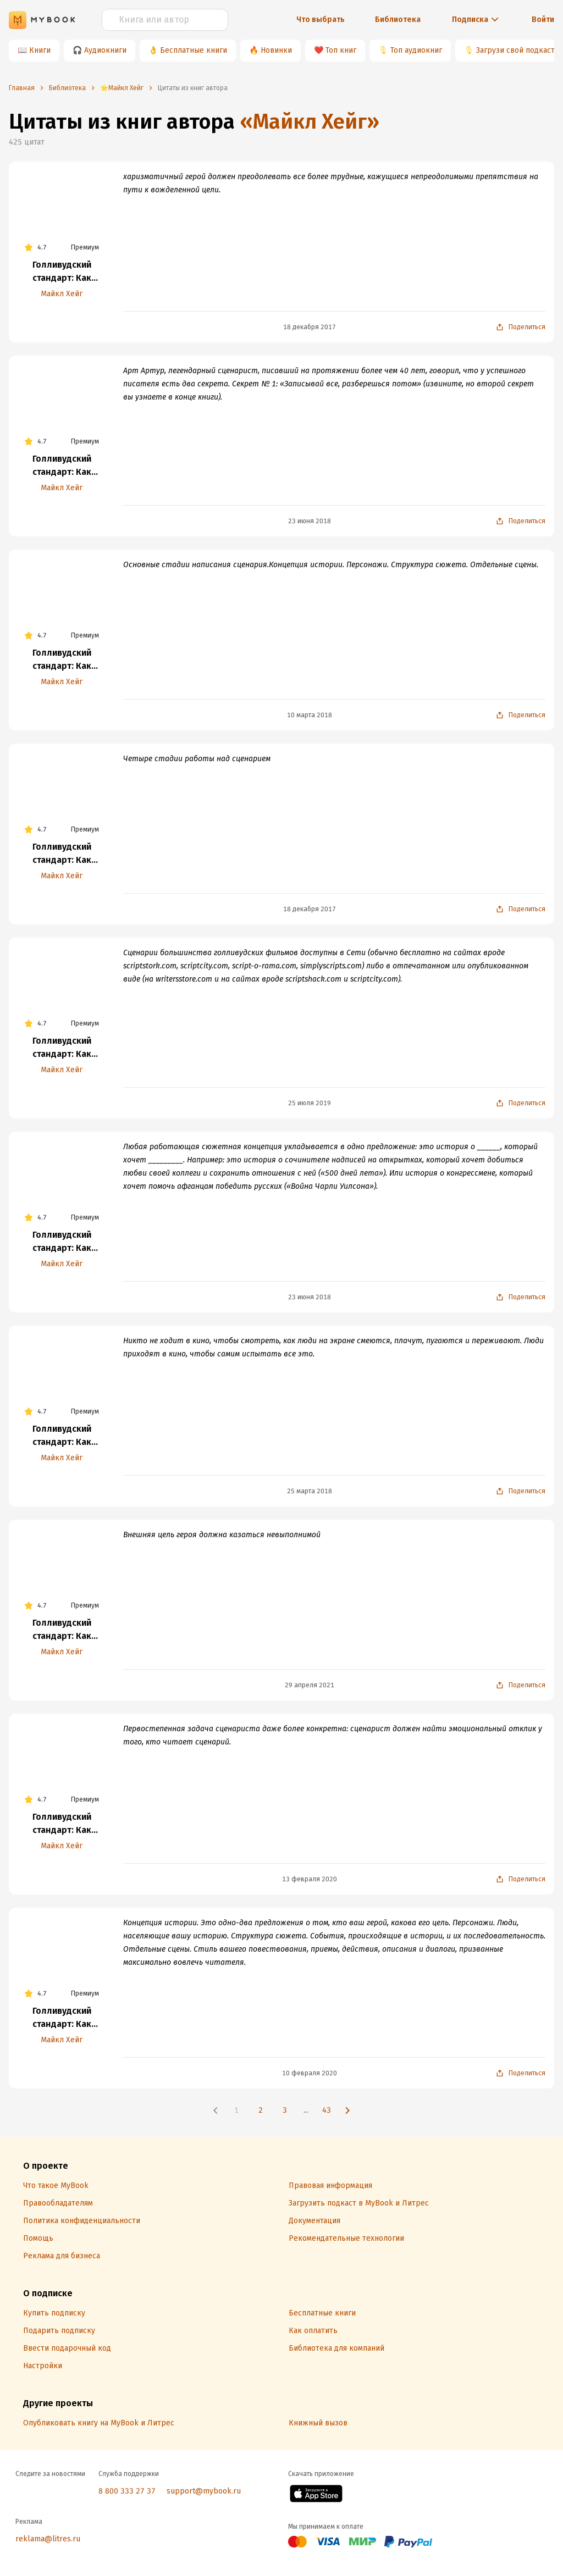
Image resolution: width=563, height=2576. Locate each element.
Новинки (276, 50)
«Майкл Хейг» (309, 121)
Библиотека (398, 19)
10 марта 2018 (309, 715)
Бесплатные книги (193, 50)
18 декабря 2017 (309, 327)
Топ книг (340, 50)
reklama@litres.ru (47, 2539)
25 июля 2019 (309, 1103)
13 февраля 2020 (309, 1879)
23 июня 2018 (309, 521)
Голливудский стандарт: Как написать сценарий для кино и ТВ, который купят (61, 272)
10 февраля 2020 (309, 2073)
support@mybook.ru (204, 2491)
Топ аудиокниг (416, 50)
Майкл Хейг (61, 293)
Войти (543, 19)
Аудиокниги (105, 50)
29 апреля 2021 (309, 1685)
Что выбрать (320, 19)
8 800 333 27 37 (127, 2491)
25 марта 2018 (309, 1491)
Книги (40, 50)
